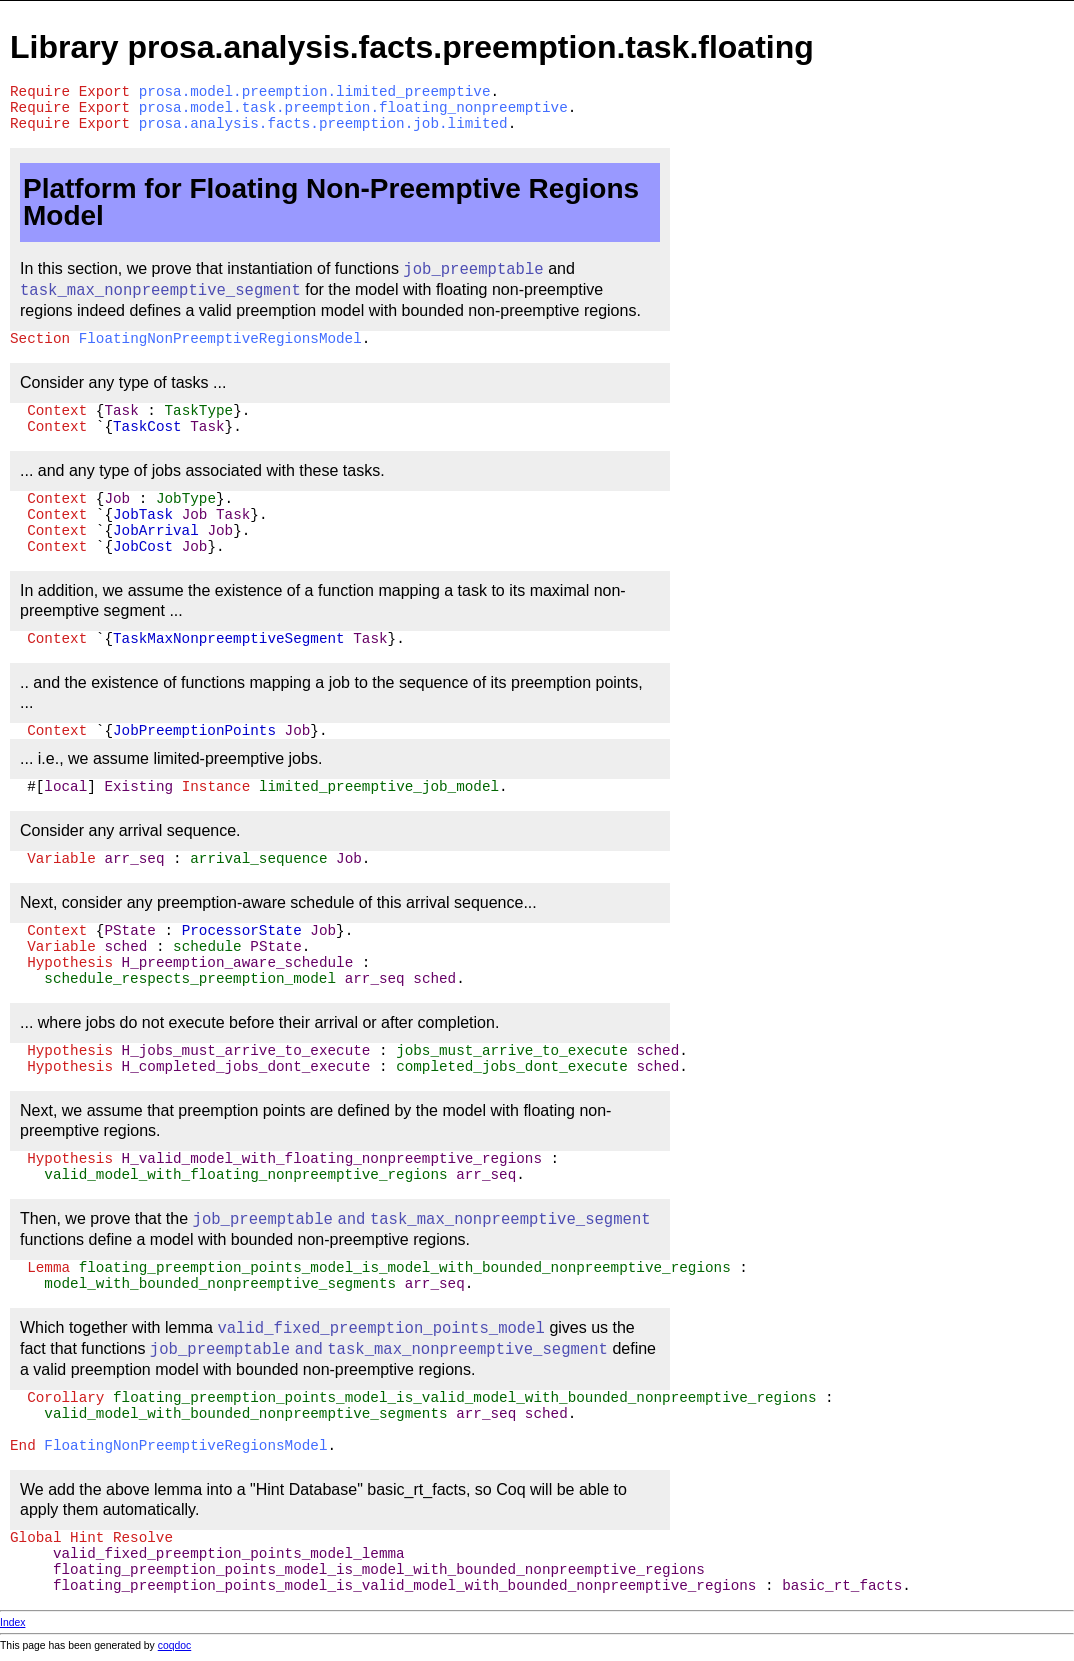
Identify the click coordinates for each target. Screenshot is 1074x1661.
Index (12, 1622)
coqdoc (175, 1645)
